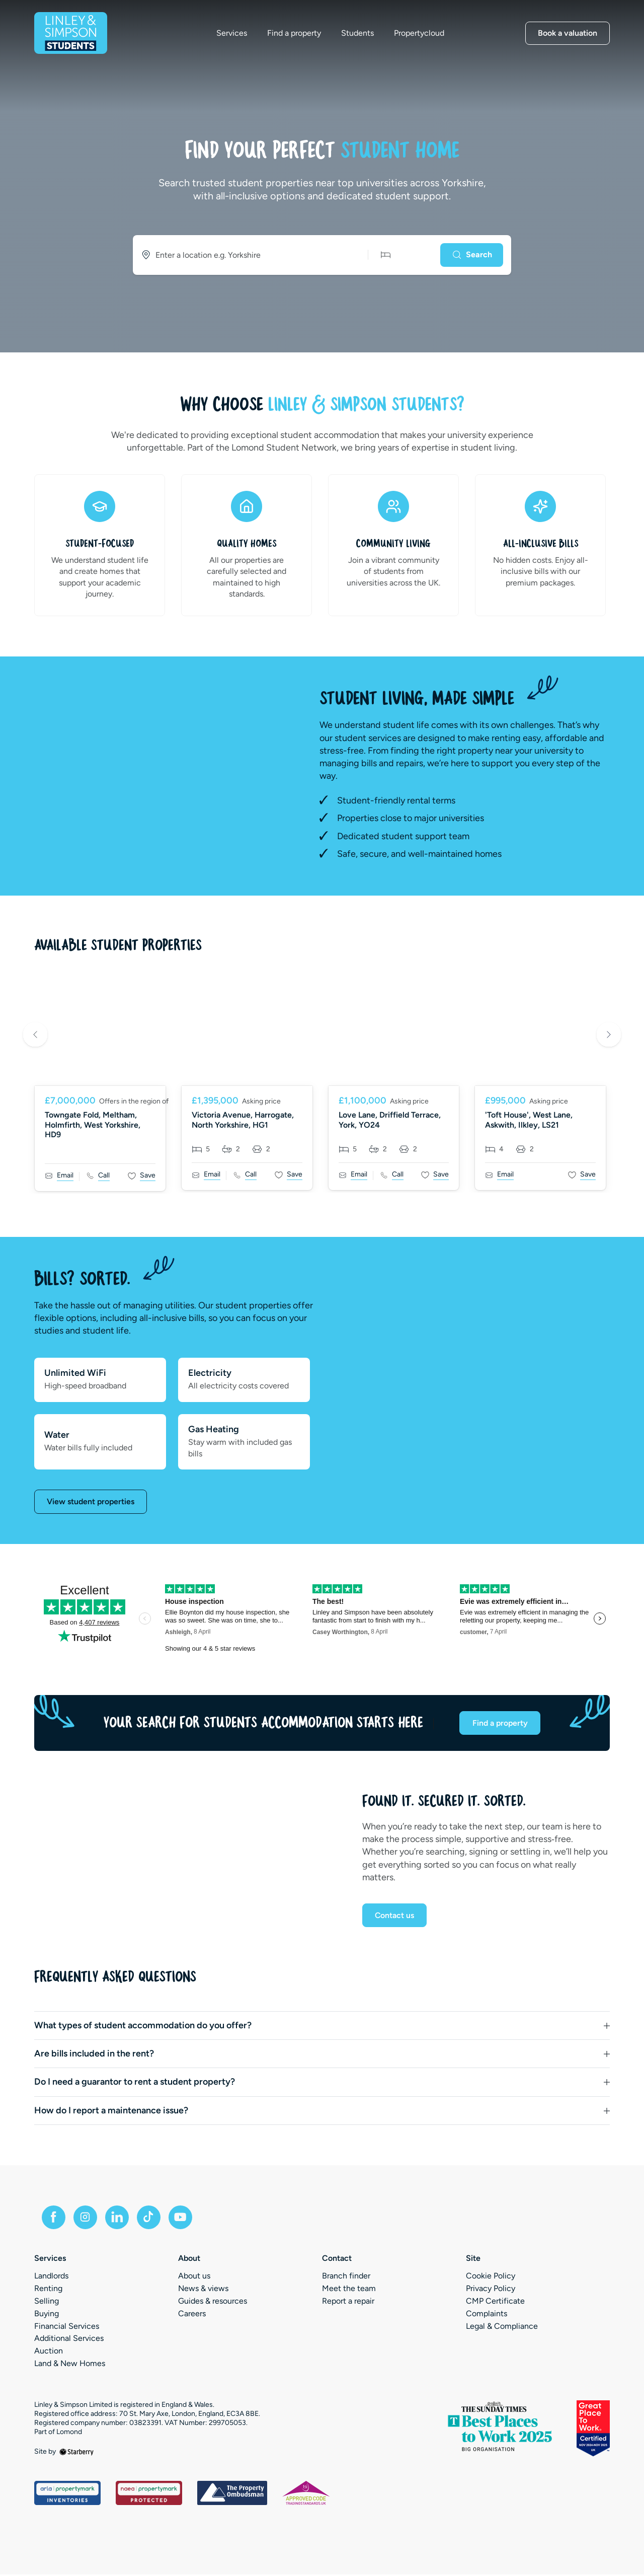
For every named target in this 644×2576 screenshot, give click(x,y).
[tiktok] (151, 2218)
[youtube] (183, 2218)
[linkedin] (119, 2218)
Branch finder (346, 2278)
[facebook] (54, 2218)
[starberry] (76, 2453)
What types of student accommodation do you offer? (143, 2026)
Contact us (395, 1916)
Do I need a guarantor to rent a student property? (134, 2083)
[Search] (471, 255)
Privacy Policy (490, 2290)
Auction (48, 2352)
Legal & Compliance (502, 2327)
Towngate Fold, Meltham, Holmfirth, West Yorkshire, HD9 (92, 1124)
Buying (46, 2315)
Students (359, 34)
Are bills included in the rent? (94, 2054)
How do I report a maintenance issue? (111, 2111)
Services (233, 34)
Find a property (296, 34)
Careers (192, 2315)
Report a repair (348, 2302)
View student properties (91, 1501)
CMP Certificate (495, 2302)
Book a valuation (567, 33)
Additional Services (69, 2340)
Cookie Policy (490, 2278)
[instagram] (86, 2218)
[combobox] (246, 255)
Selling (46, 2302)
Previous (35, 1035)
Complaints (486, 2315)
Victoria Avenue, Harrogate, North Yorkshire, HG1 (243, 1119)
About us (194, 2278)
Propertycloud (420, 34)
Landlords (51, 2278)
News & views (203, 2290)
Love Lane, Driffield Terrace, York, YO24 (390, 1119)
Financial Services (66, 2327)
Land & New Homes (69, 2365)
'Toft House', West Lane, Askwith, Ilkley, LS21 (529, 1119)
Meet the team (349, 2290)
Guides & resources (212, 2302)
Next (609, 1035)
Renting (48, 2290)
